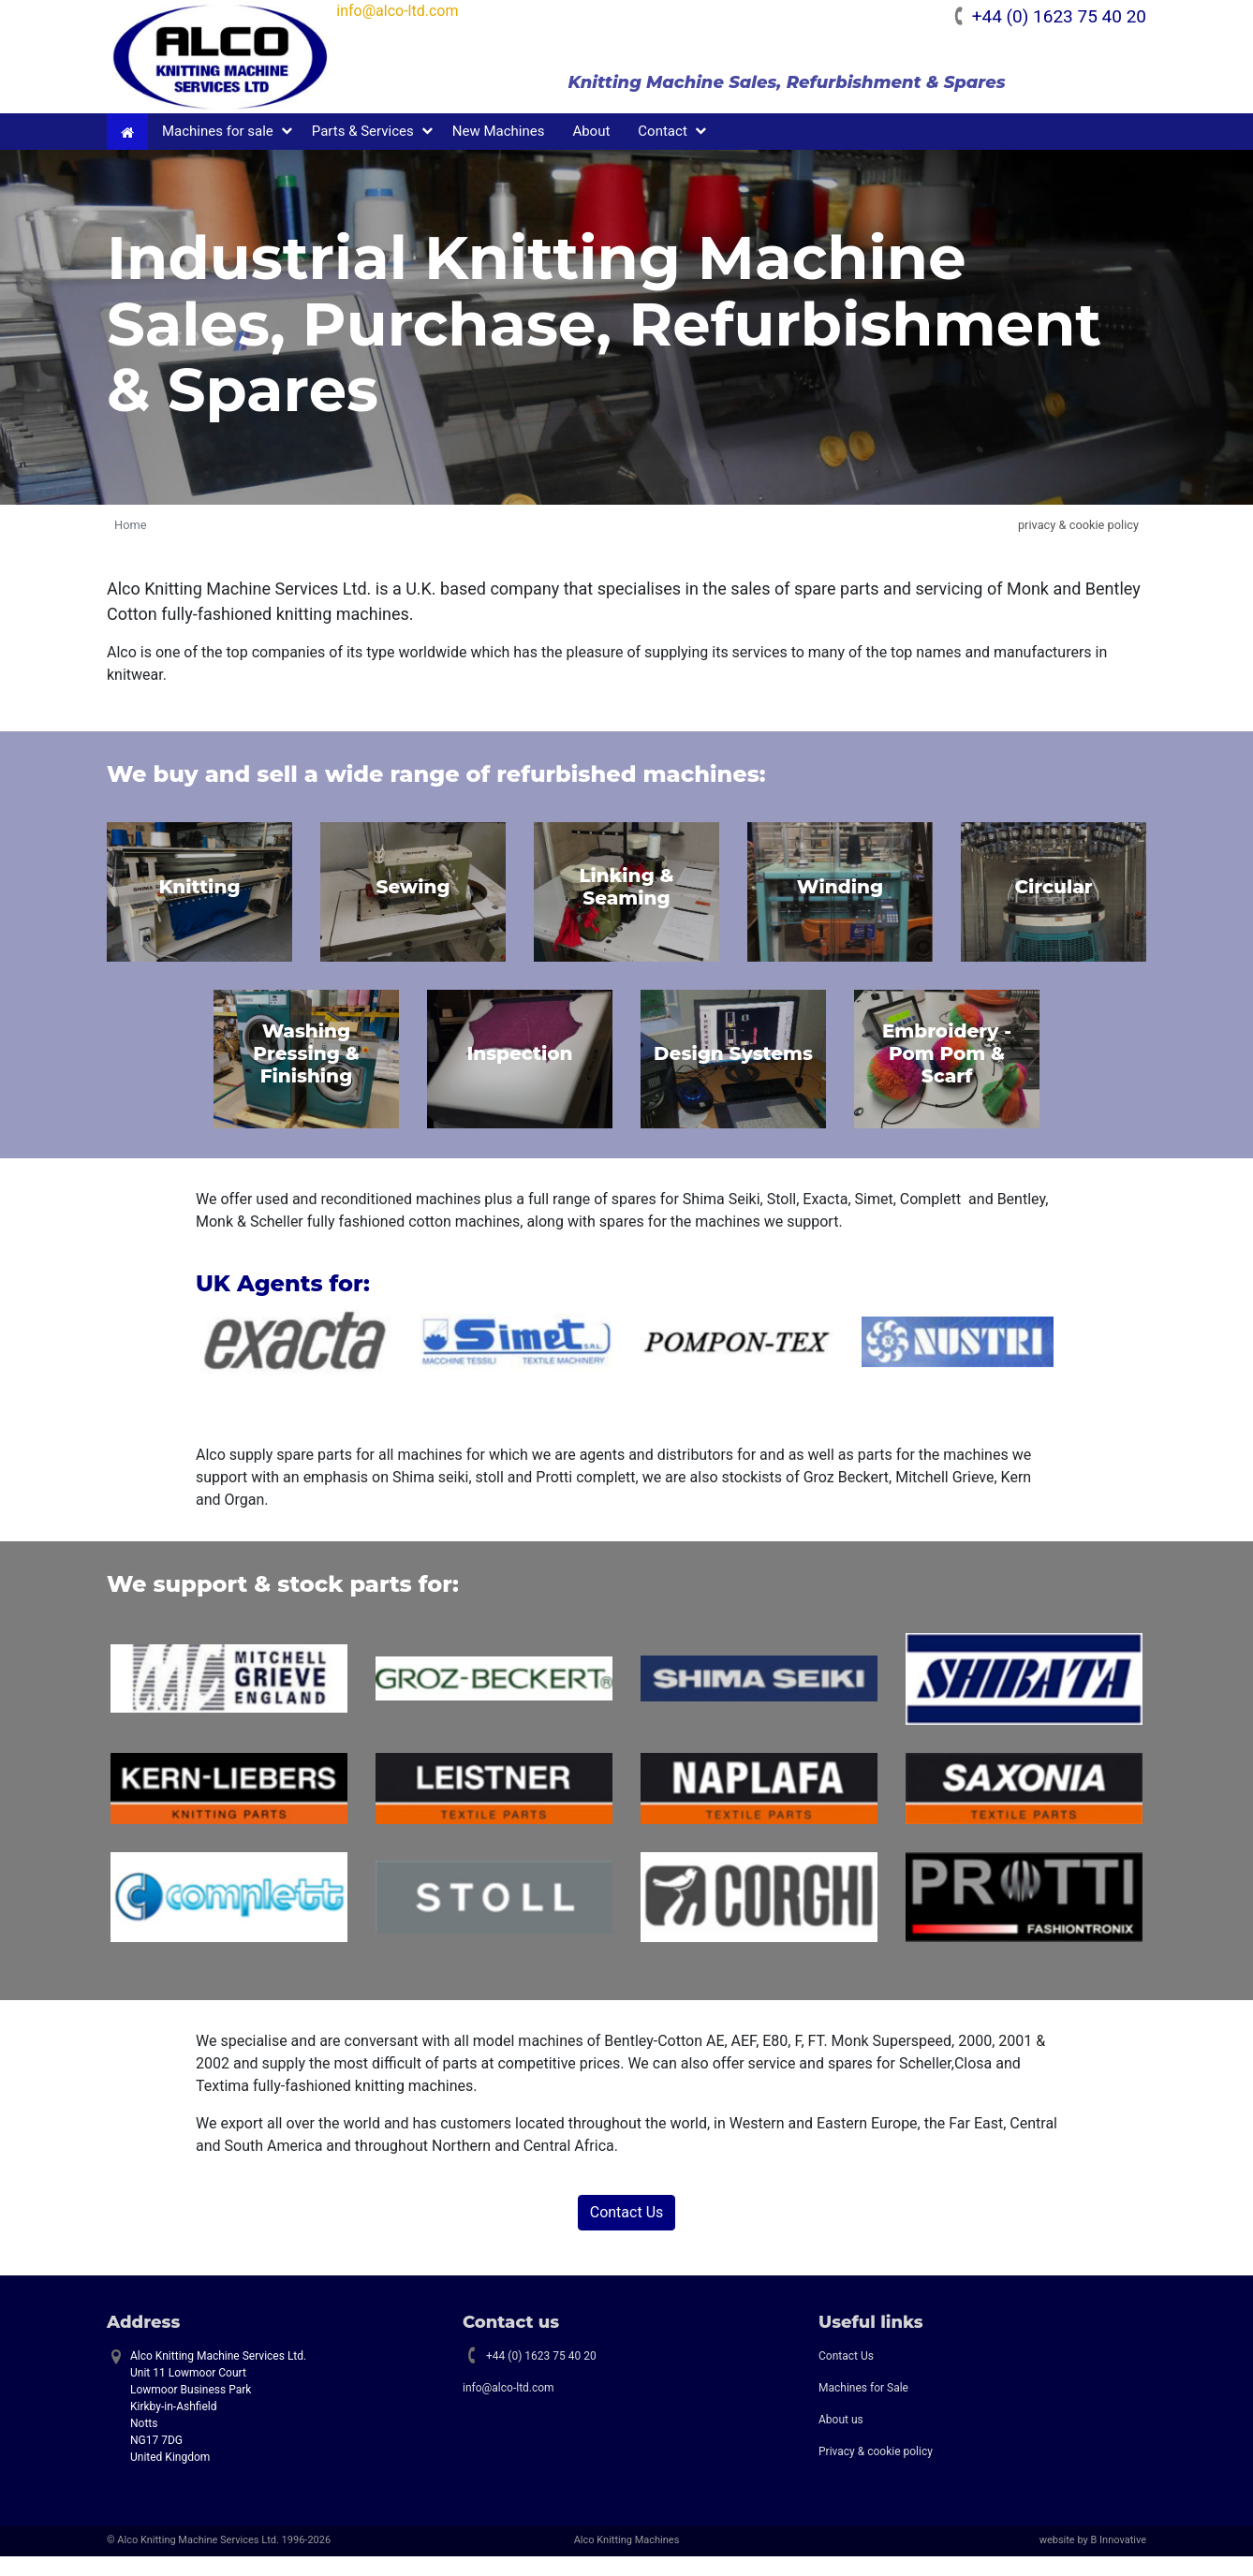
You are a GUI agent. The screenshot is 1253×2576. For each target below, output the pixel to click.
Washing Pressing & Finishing (306, 1074)
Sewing (413, 906)
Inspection (519, 1074)
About (591, 151)
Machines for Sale (863, 2408)
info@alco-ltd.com (438, 11)
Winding (840, 906)
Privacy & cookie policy (875, 2472)
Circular (1053, 906)
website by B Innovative (1092, 2560)
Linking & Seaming (626, 906)
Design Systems (733, 1074)
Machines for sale (217, 151)
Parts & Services (363, 151)
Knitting (199, 906)
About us (840, 2440)
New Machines (498, 151)
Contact (662, 151)
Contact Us (627, 2232)
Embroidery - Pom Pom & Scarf (946, 1074)
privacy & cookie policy (1078, 545)
